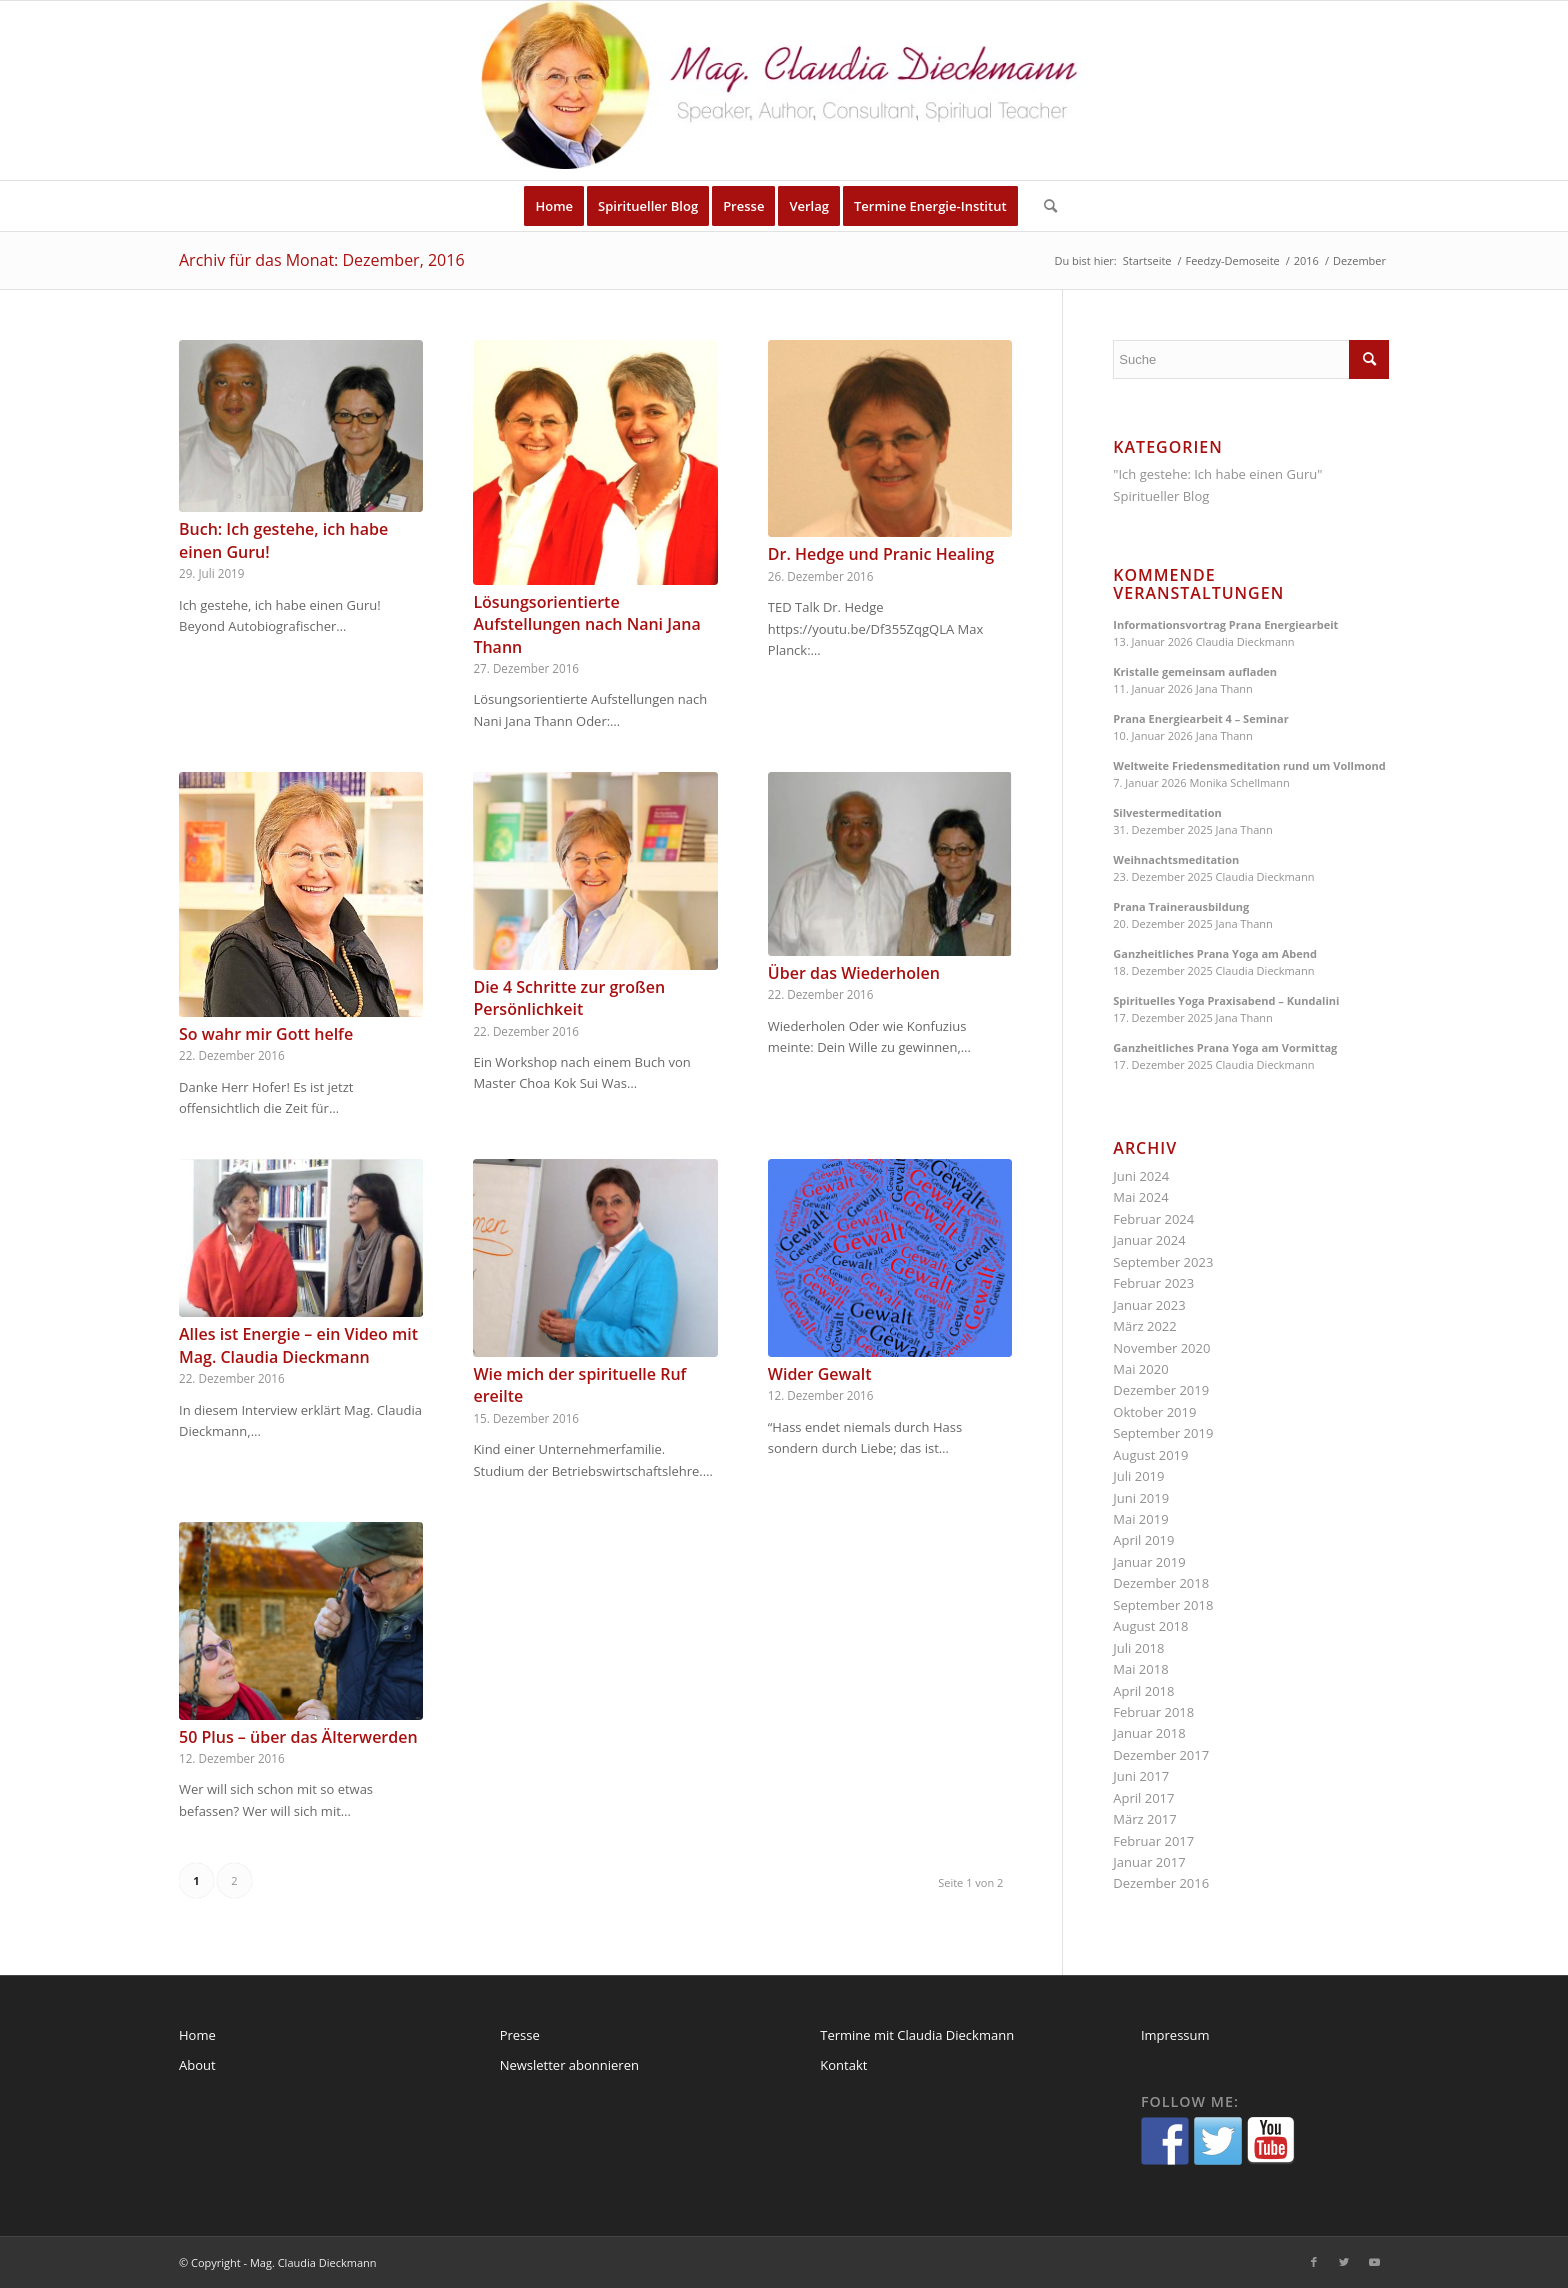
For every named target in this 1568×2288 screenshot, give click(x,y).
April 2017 (1143, 1798)
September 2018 (1163, 1605)
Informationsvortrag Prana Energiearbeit (1225, 624)
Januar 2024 (1149, 1240)
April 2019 (1143, 1540)
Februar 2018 (1153, 1712)
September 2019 (1163, 1433)
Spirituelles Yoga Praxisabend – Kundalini (1226, 1000)
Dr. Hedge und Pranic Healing (881, 554)
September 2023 (1163, 1262)
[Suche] (1044, 206)
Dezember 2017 (1161, 1755)
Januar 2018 (1149, 1733)
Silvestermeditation (1167, 812)
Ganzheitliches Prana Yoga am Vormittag (1225, 1047)
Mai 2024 (1140, 1197)
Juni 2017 (1141, 1776)
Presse (520, 2035)
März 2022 (1144, 1326)
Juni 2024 (1141, 1176)
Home (197, 2035)
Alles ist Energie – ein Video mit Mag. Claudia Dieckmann (298, 1345)
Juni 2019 (1141, 1498)
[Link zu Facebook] (1314, 2262)
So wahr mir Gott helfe (266, 1034)
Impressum (1175, 2035)
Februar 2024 (1153, 1219)
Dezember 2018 (1161, 1583)
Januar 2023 (1149, 1305)
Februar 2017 (1153, 1841)
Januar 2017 (1149, 1862)
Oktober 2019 (1154, 1412)
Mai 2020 (1140, 1369)
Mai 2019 (1140, 1519)
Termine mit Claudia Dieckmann (917, 2035)
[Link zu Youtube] (1374, 2262)
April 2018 (1143, 1691)
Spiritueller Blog (1161, 496)
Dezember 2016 (1161, 1883)
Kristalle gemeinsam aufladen (1195, 671)
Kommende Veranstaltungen (1198, 584)
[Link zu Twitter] (1344, 2262)
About (197, 2065)
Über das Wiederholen (854, 973)
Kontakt (843, 2065)
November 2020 (1161, 1348)
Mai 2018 (1140, 1669)
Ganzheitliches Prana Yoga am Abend (1215, 953)
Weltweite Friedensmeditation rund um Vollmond (1249, 765)
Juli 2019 (1138, 1476)
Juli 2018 (1138, 1648)
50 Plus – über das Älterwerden (298, 1737)
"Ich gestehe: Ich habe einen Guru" (1217, 474)
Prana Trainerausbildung (1181, 906)
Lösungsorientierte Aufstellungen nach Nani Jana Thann (586, 624)
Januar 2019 (1149, 1562)
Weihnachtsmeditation (1176, 859)
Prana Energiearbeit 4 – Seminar (1200, 718)
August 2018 (1150, 1626)
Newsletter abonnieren (569, 2065)
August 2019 (1150, 1455)
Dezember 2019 (1161, 1390)
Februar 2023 (1153, 1283)
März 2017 (1144, 1819)
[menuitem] (554, 206)
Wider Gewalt (820, 1374)
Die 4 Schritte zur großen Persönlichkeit (569, 998)
